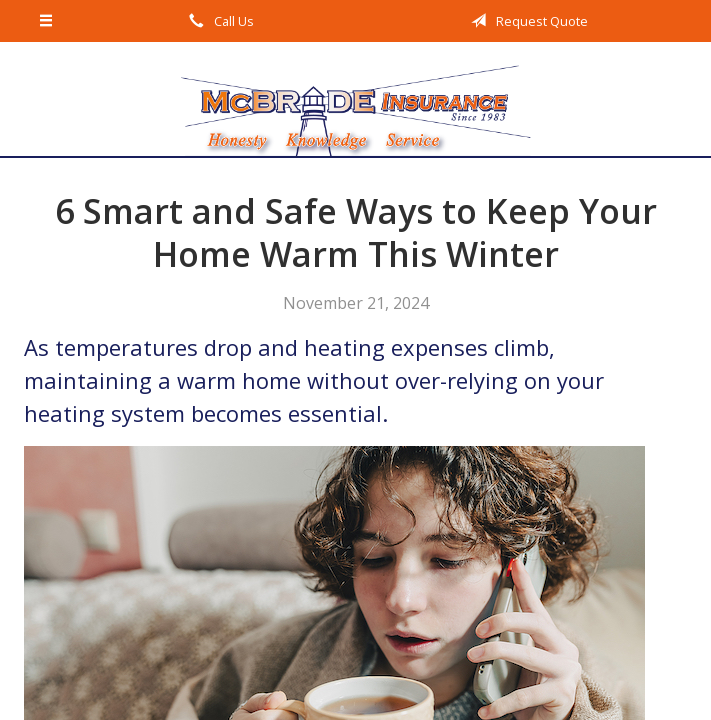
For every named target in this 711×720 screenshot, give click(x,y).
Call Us (218, 21)
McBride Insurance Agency (356, 99)
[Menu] (47, 21)
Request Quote (526, 21)
